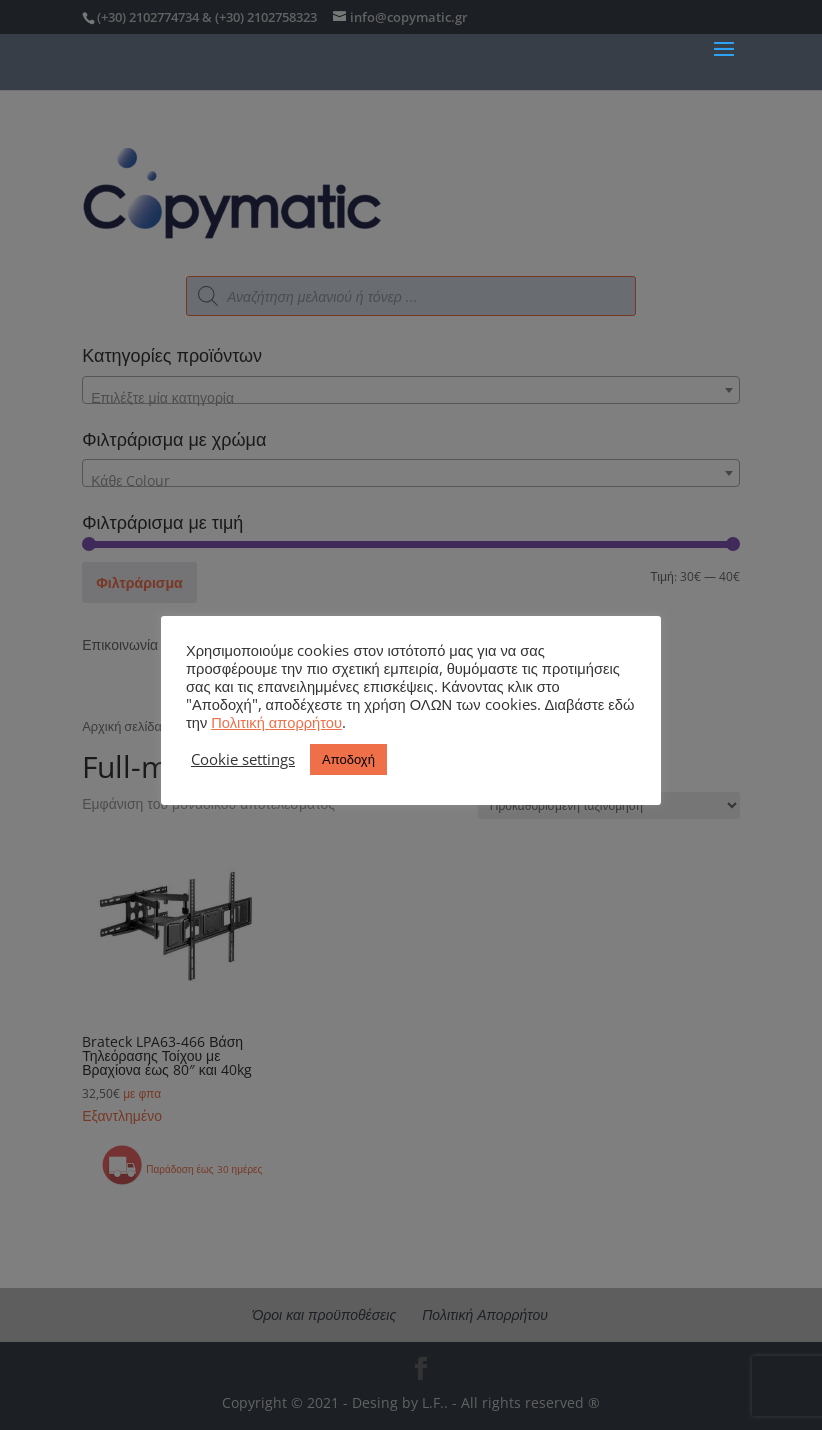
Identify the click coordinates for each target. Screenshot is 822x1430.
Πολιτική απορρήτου (276, 722)
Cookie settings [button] (243, 759)
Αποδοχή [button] (348, 759)
